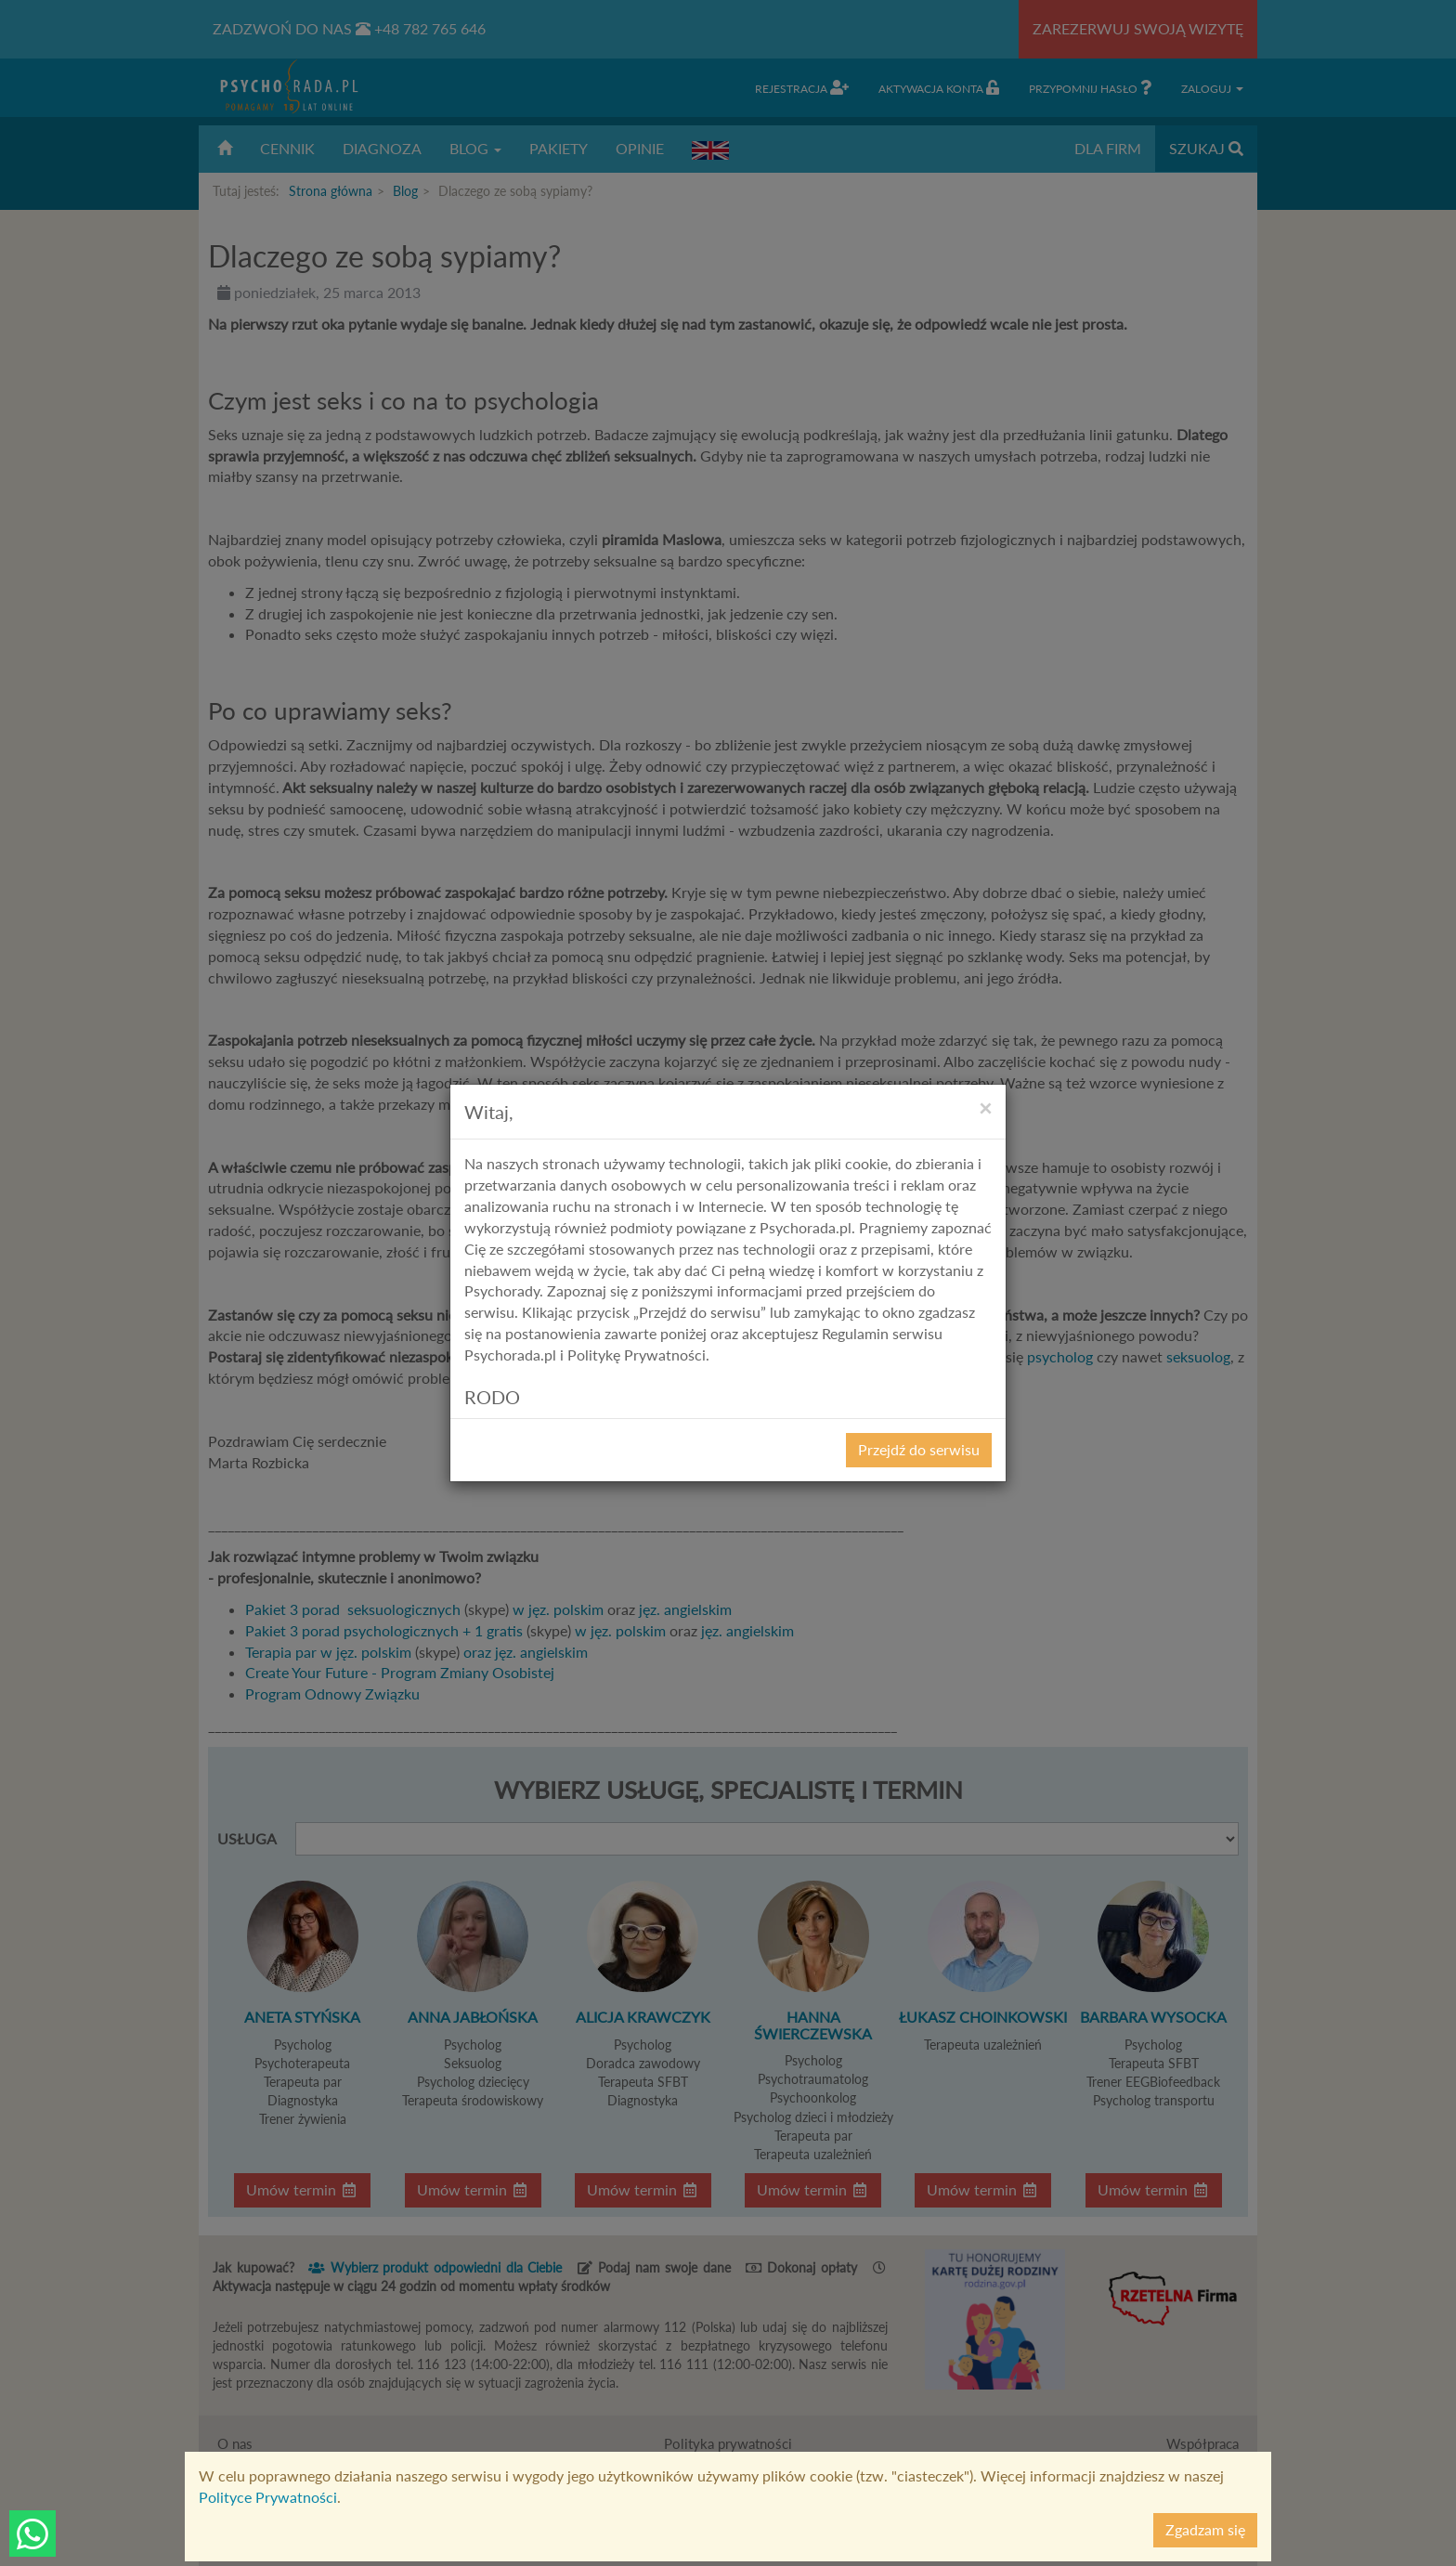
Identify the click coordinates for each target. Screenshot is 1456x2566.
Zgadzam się (1205, 2529)
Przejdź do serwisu (919, 1449)
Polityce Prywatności (268, 2497)
